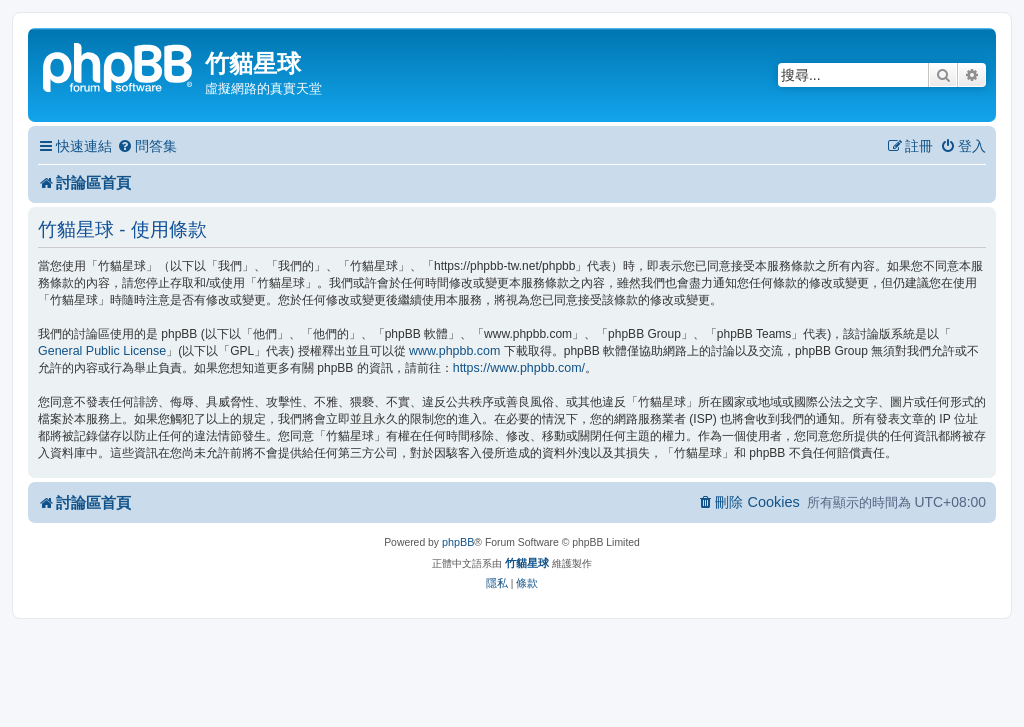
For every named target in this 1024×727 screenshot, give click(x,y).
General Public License (102, 351)
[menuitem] (147, 146)
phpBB (458, 542)
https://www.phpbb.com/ (519, 368)
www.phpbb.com (454, 351)
